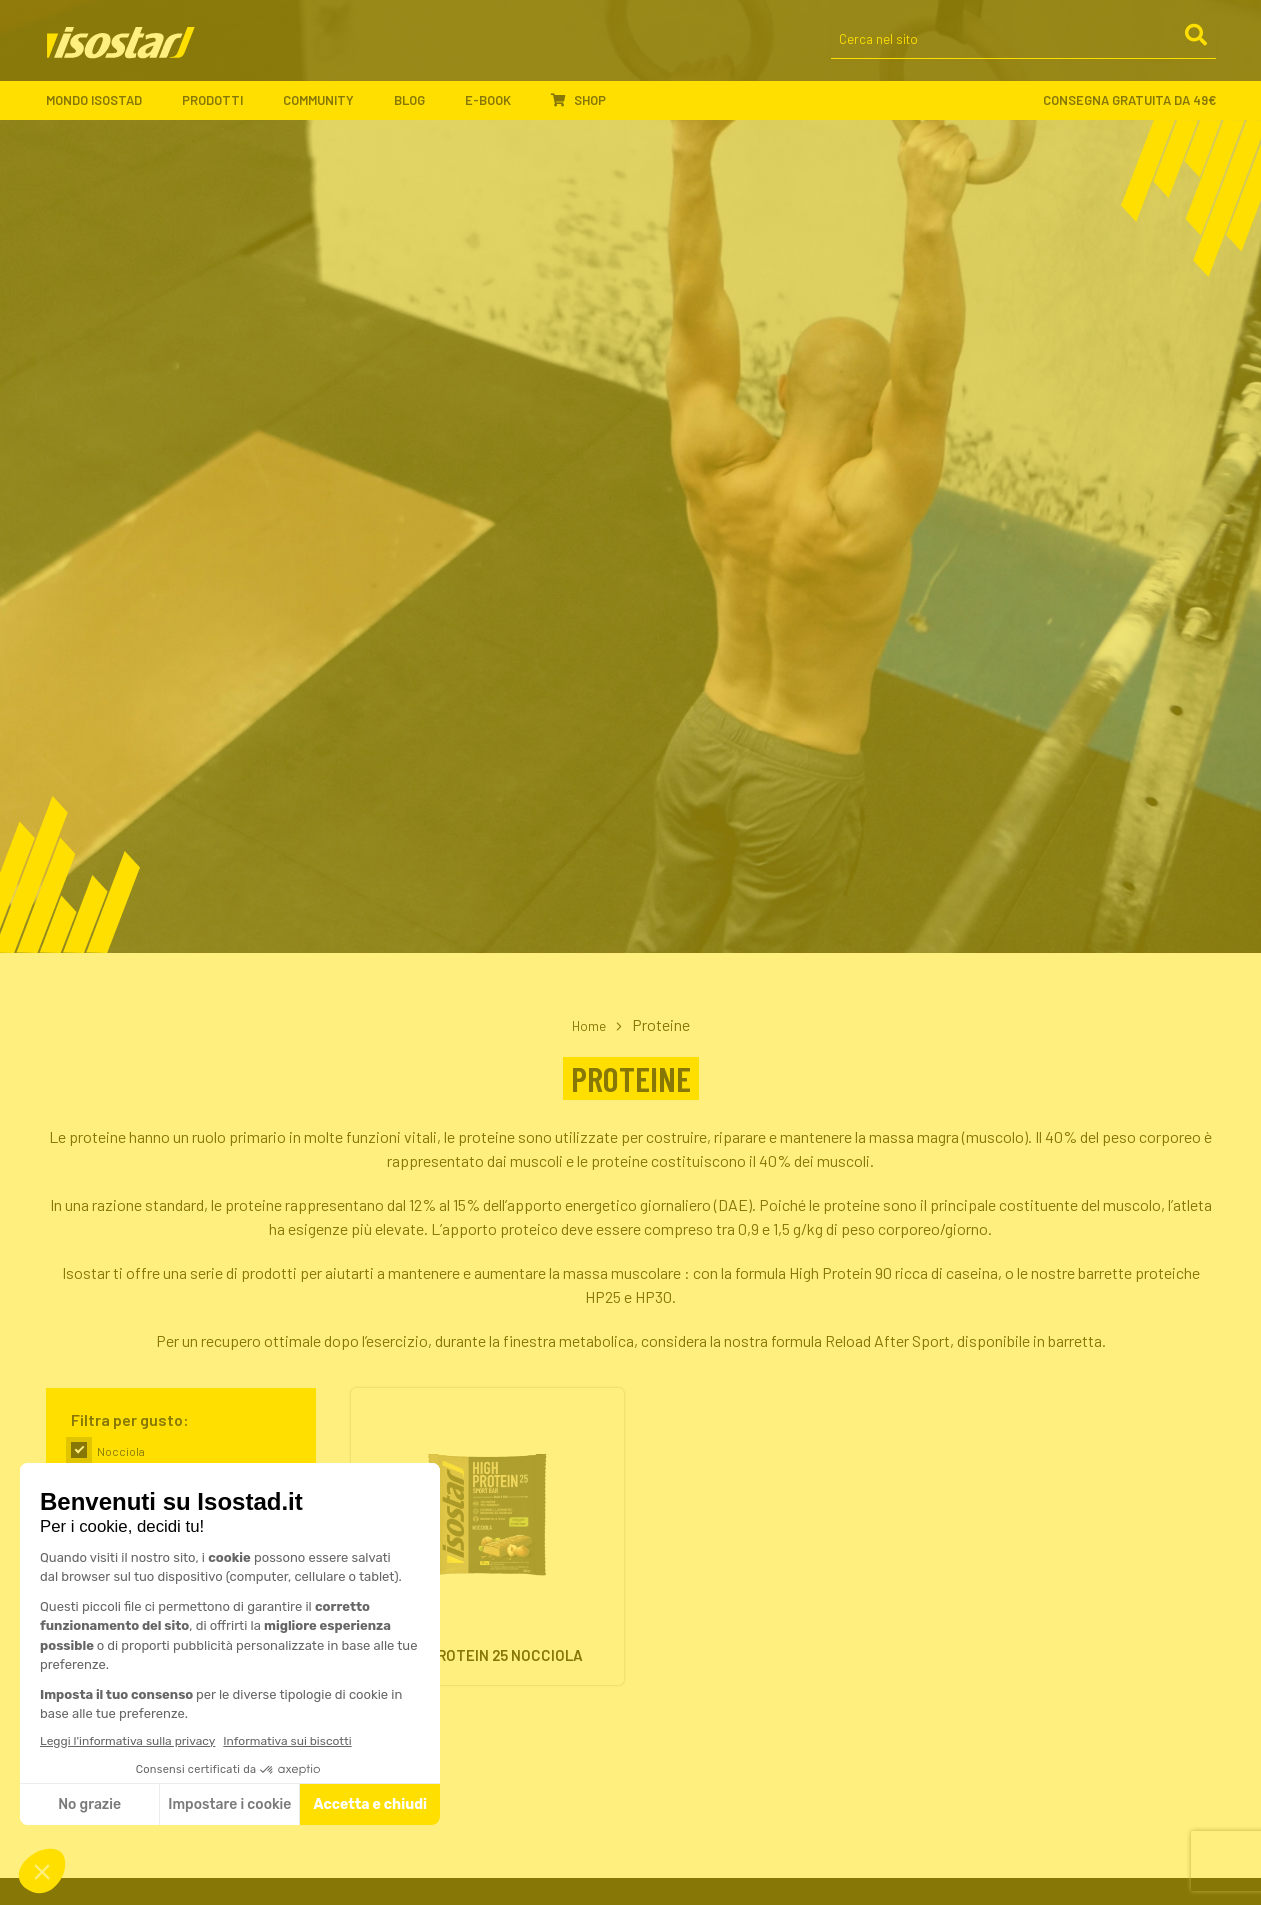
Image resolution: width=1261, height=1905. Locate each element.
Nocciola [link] (121, 1451)
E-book (498, 101)
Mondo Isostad (104, 101)
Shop (578, 101)
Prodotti (222, 101)
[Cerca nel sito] (1023, 41)
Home (589, 1024)
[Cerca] (1195, 40)
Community (328, 101)
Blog (419, 101)
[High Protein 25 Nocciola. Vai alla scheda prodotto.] (487, 1543)
